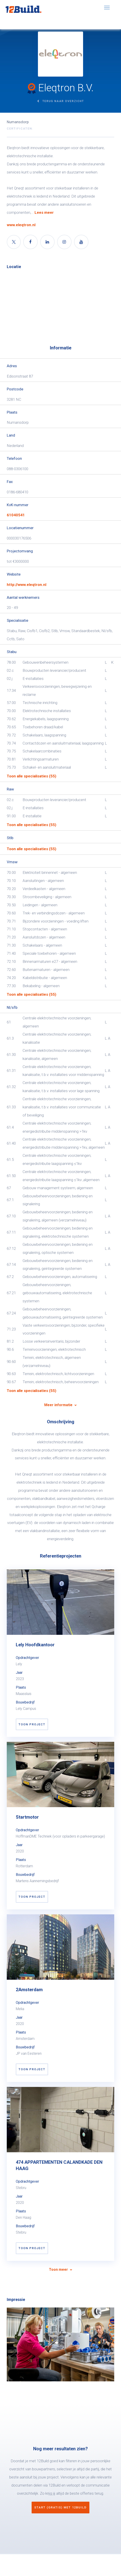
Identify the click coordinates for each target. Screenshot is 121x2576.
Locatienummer (20, 528)
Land (11, 435)
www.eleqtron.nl (21, 225)
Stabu (11, 651)
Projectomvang (20, 551)
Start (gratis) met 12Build (60, 2507)
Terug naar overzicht (63, 101)
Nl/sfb (12, 1007)
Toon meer (60, 2269)
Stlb (10, 838)
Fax (10, 481)
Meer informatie (60, 1405)
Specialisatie (17, 620)
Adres (12, 366)
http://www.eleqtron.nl (26, 584)
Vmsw (12, 862)
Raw (10, 789)
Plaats (12, 412)
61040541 (16, 515)
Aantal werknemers (23, 597)
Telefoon (14, 458)
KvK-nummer (17, 505)
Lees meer (44, 212)
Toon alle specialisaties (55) (31, 776)
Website (14, 574)
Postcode (15, 389)
